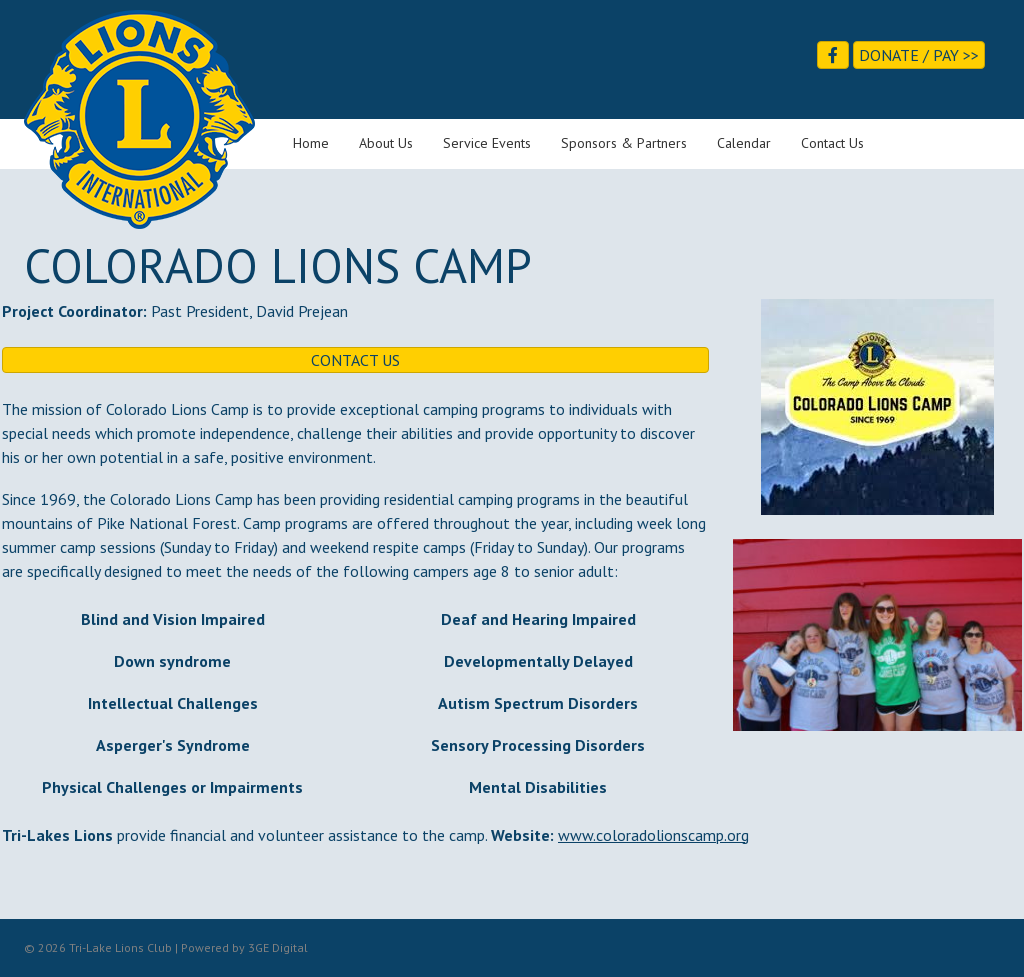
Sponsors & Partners (624, 143)
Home (311, 143)
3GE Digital (278, 947)
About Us (386, 143)
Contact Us (832, 143)
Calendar (744, 143)
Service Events (487, 143)
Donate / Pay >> (919, 55)
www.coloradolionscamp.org (653, 835)
